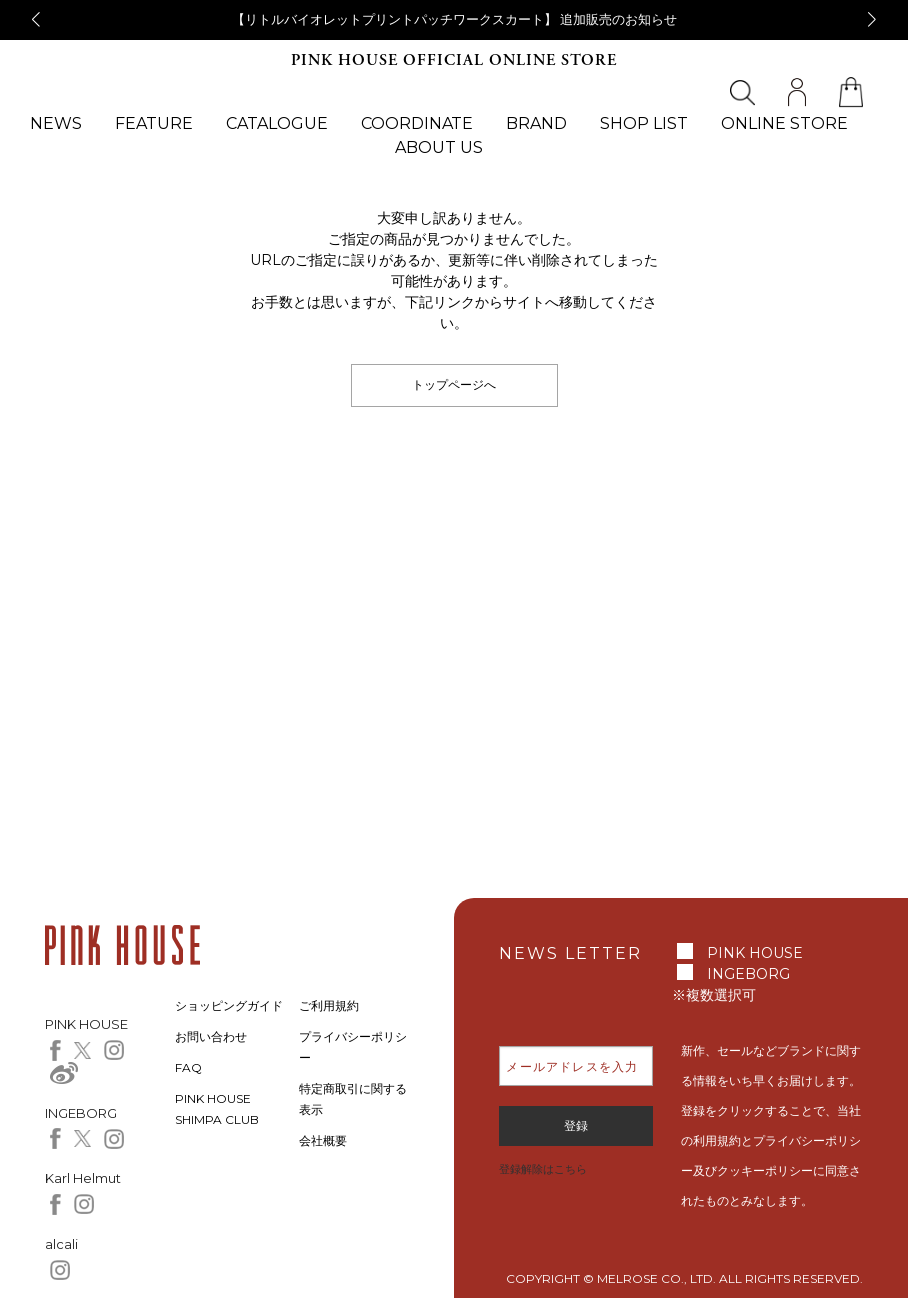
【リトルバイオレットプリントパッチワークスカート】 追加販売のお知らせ (454, 19)
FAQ (188, 1067)
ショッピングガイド (229, 1005)
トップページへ (454, 384)
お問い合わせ (211, 1036)
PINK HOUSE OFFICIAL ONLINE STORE (454, 60)
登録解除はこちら (543, 1169)
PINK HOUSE (755, 953)
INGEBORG (748, 974)
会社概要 (323, 1140)
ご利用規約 (329, 1005)
